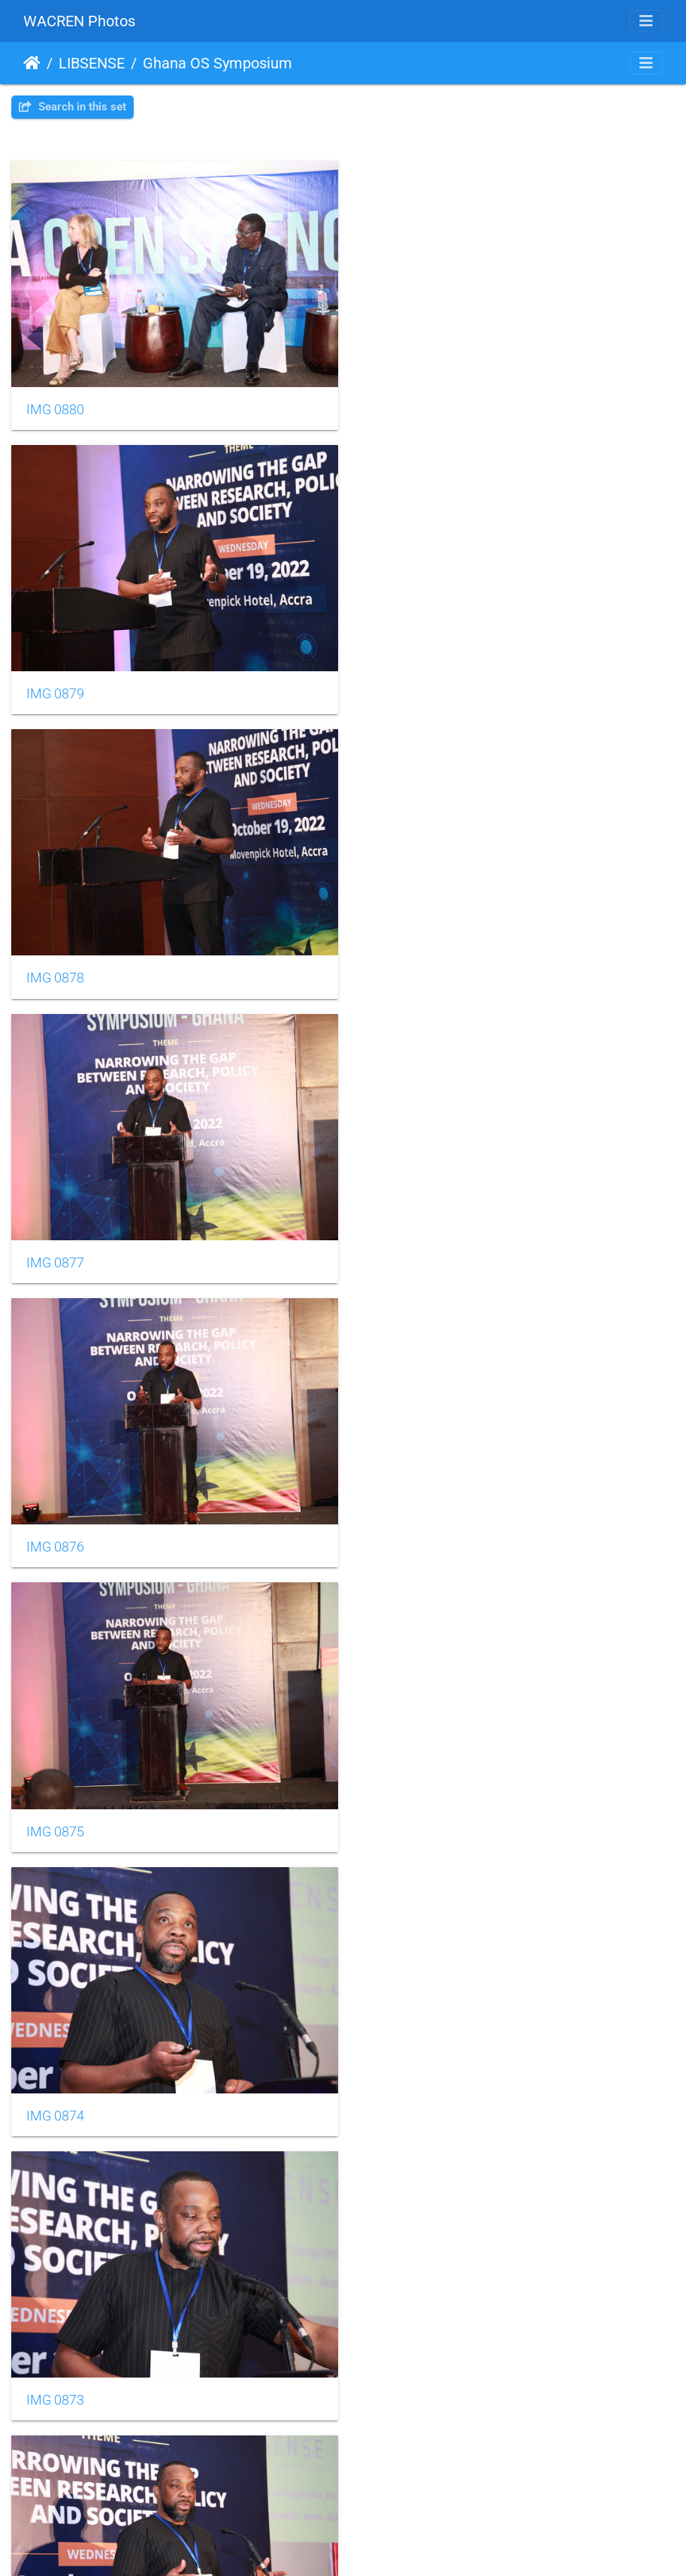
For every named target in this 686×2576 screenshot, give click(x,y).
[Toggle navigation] (646, 21)
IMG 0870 (55, 1804)
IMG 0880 (55, 405)
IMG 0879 (399, 405)
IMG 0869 (399, 1804)
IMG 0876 (55, 965)
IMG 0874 (55, 1244)
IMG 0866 (55, 2364)
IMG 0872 (55, 1524)
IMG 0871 (399, 1524)
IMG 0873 (399, 1244)
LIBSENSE (92, 63)
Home (32, 63)
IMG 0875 (399, 965)
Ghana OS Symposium (217, 63)
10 (418, 2442)
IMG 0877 (399, 684)
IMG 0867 (399, 2084)
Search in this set (72, 107)
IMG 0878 (55, 684)
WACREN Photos (79, 21)
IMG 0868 (55, 2084)
